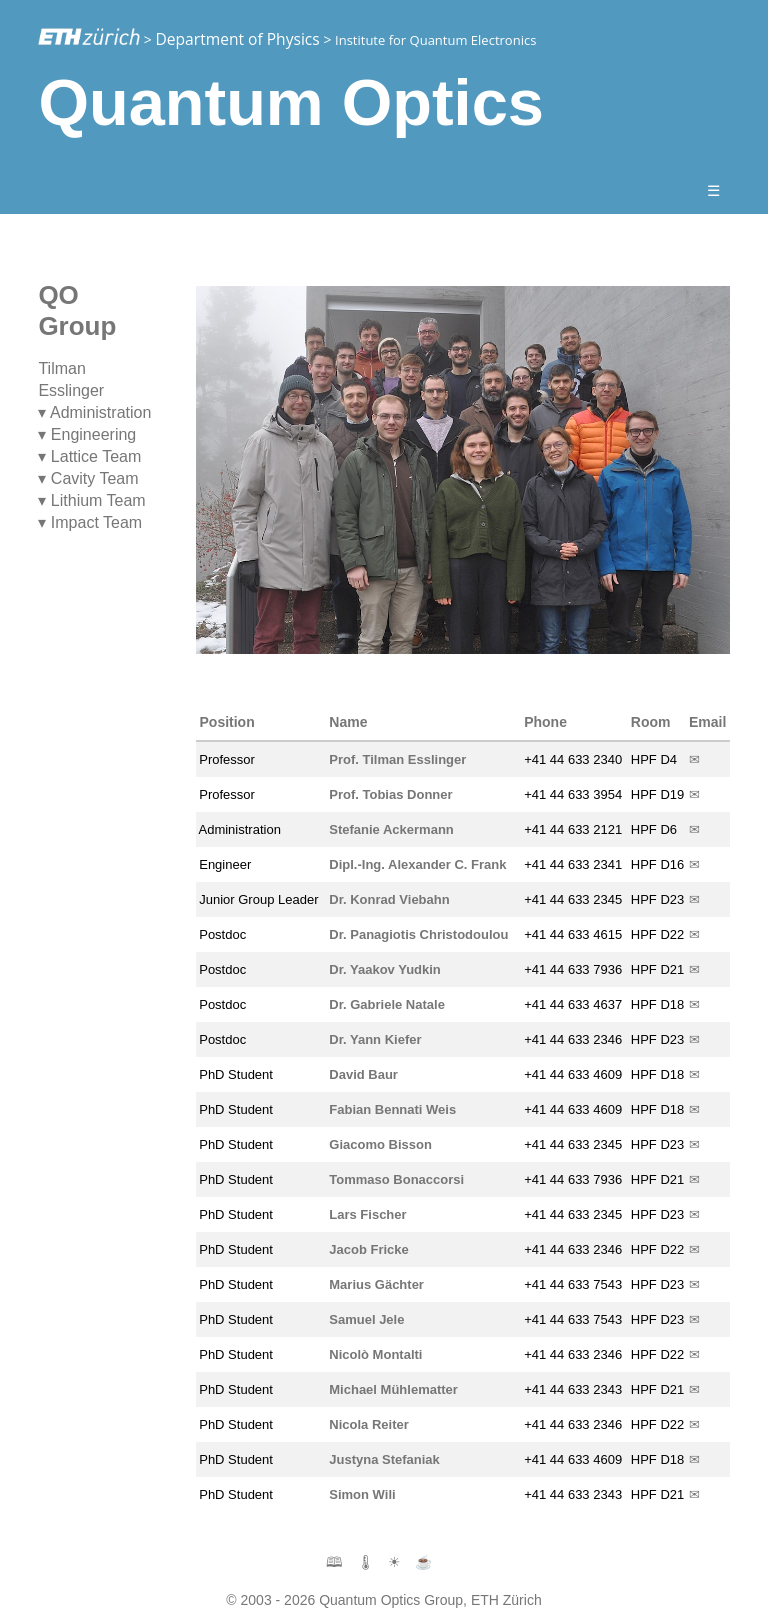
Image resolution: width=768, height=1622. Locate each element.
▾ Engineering (87, 434)
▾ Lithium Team (91, 500)
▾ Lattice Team (89, 456)
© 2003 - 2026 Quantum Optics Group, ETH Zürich (383, 1600)
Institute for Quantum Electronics (435, 40)
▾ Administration (94, 412)
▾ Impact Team (90, 522)
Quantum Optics (291, 102)
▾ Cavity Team (88, 478)
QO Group (77, 310)
